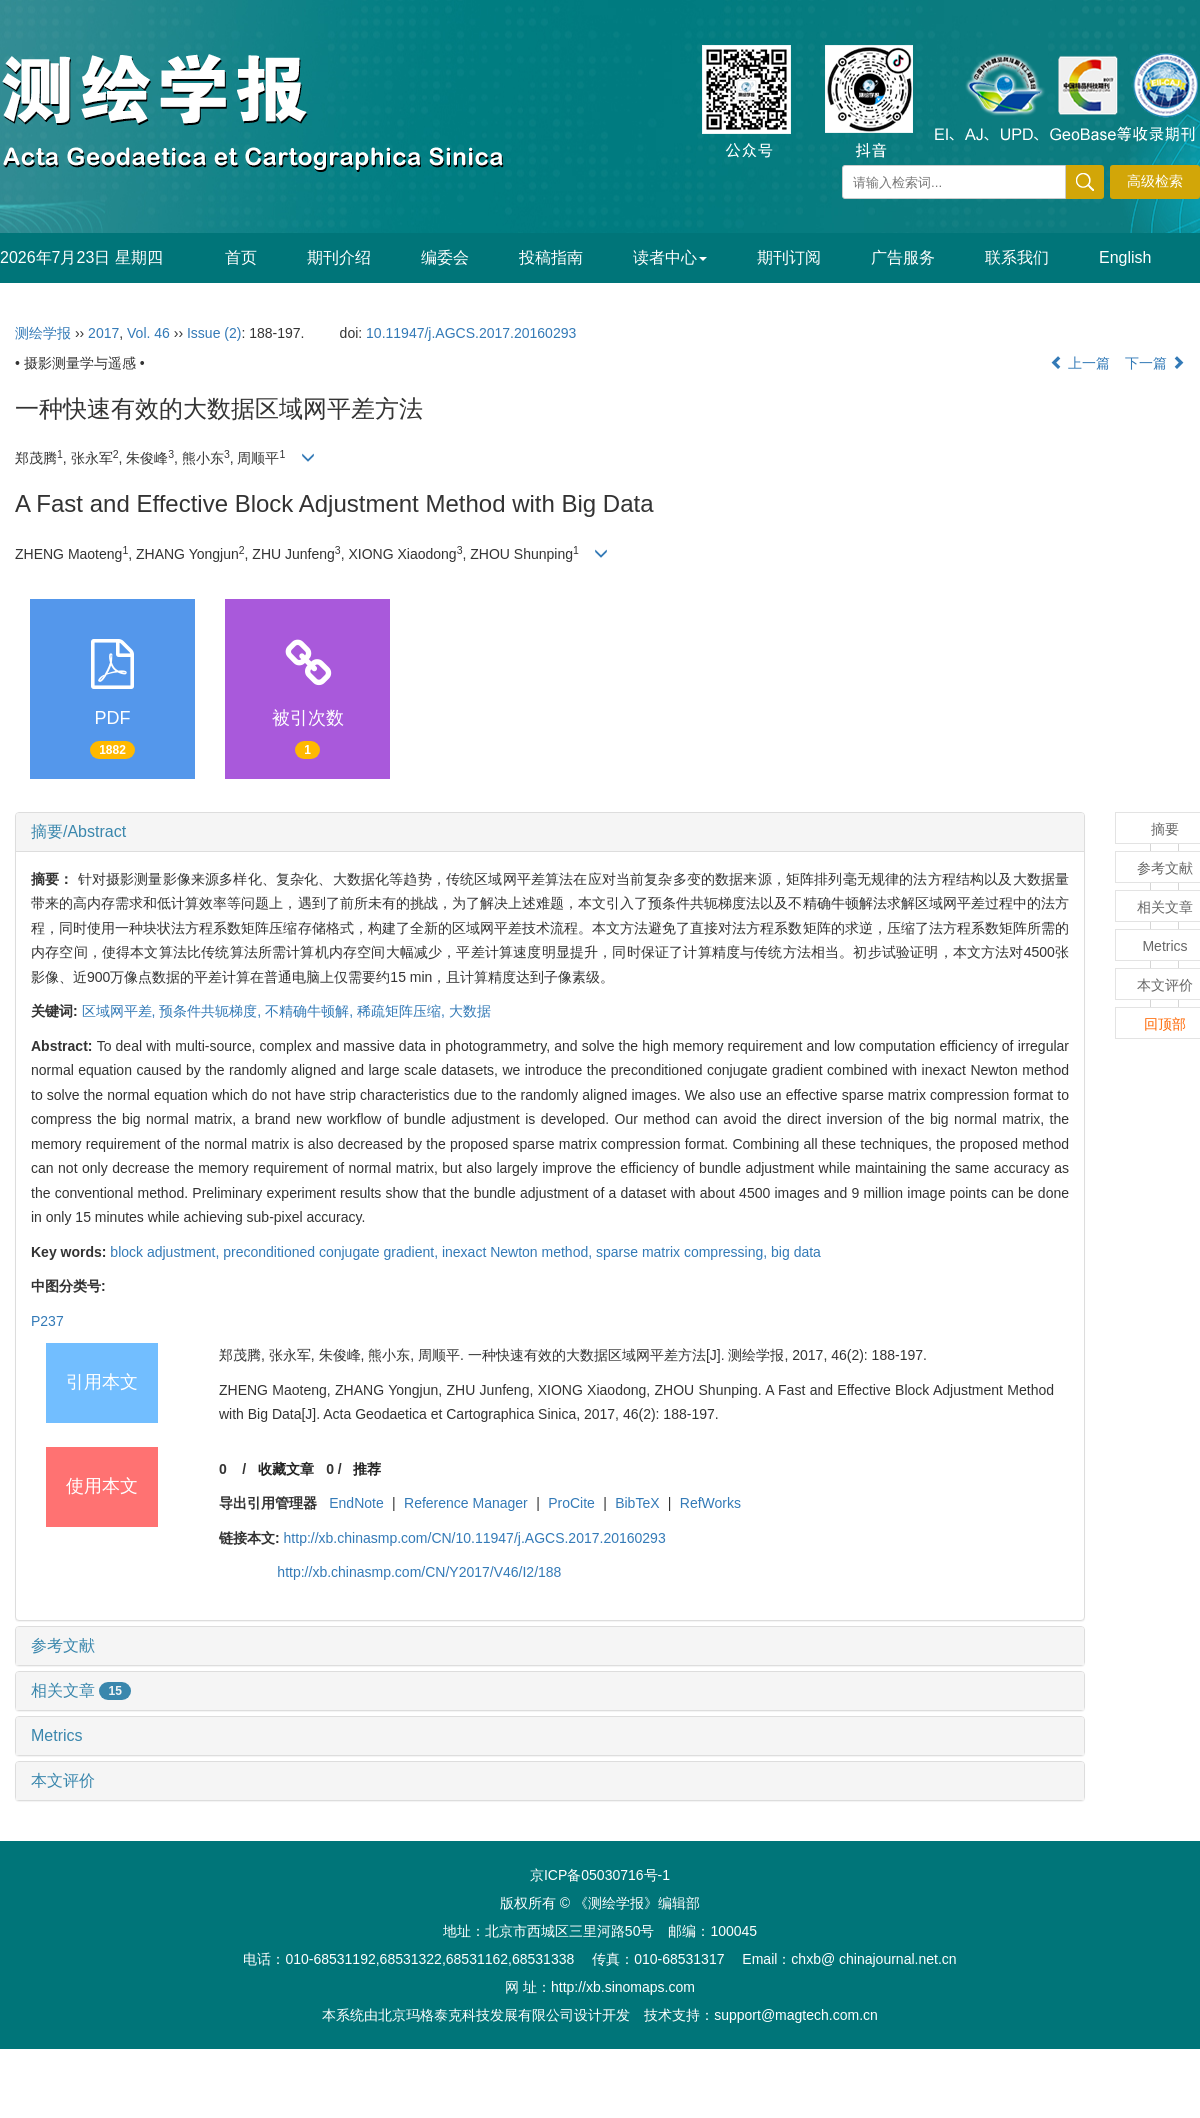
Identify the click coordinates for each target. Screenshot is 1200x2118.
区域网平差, (121, 1011)
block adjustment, (166, 1252)
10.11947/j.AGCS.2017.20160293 (471, 333)
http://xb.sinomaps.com (623, 1987)
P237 (47, 1321)
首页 (241, 257)
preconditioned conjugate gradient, (332, 1252)
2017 (103, 333)
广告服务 (903, 257)
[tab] (550, 832)
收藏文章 (286, 1469)
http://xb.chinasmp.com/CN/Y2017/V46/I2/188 (419, 1572)
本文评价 (63, 1780)
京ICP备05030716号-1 (600, 1875)
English (1125, 257)
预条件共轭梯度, (212, 1011)
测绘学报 (43, 333)
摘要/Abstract (78, 831)
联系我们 (1017, 257)
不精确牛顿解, (311, 1011)
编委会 (445, 257)
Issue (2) (214, 333)
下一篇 (1155, 363)
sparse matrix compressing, (683, 1252)
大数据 (470, 1011)
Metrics (57, 1735)
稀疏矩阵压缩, (403, 1011)
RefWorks (710, 1503)
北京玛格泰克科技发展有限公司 (476, 2015)
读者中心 (670, 257)
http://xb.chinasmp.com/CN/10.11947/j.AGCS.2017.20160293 (475, 1538)
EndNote (356, 1503)
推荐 (367, 1469)
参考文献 (63, 1645)
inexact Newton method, (519, 1252)
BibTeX (637, 1503)
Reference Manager (466, 1503)
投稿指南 (551, 257)
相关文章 (81, 1690)
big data (796, 1252)
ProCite (571, 1503)
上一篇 (1080, 363)
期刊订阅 (789, 257)
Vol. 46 (148, 333)
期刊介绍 (339, 257)
